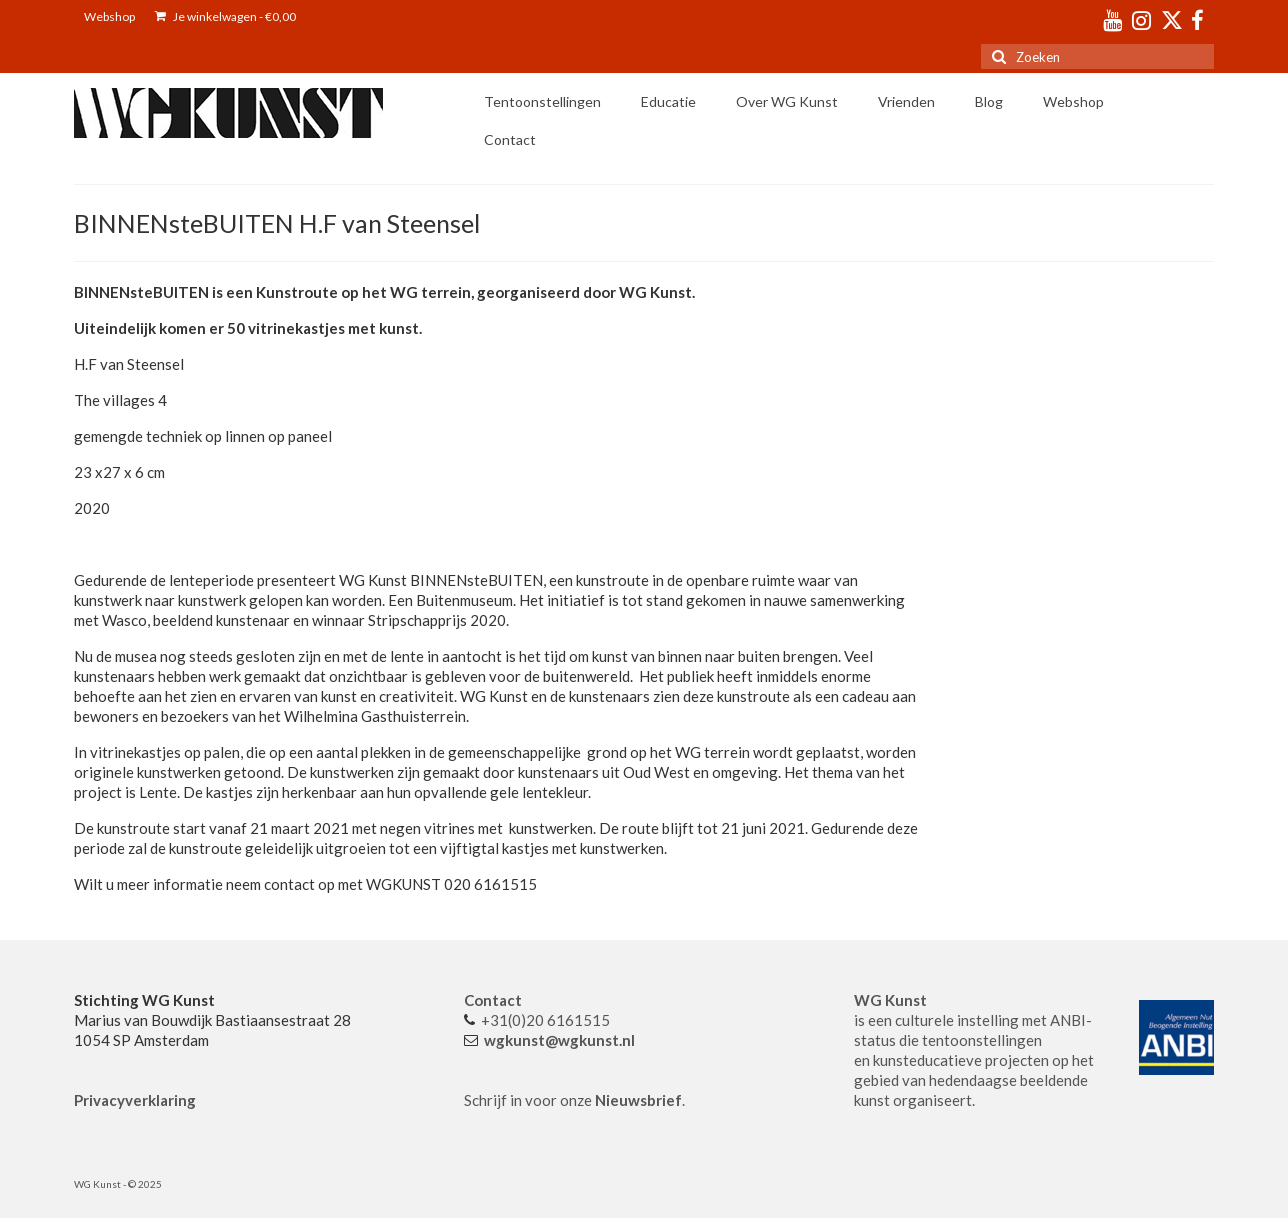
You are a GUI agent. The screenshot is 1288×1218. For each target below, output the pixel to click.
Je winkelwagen (225, 16)
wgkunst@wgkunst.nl (559, 1040)
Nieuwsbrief (638, 1100)
